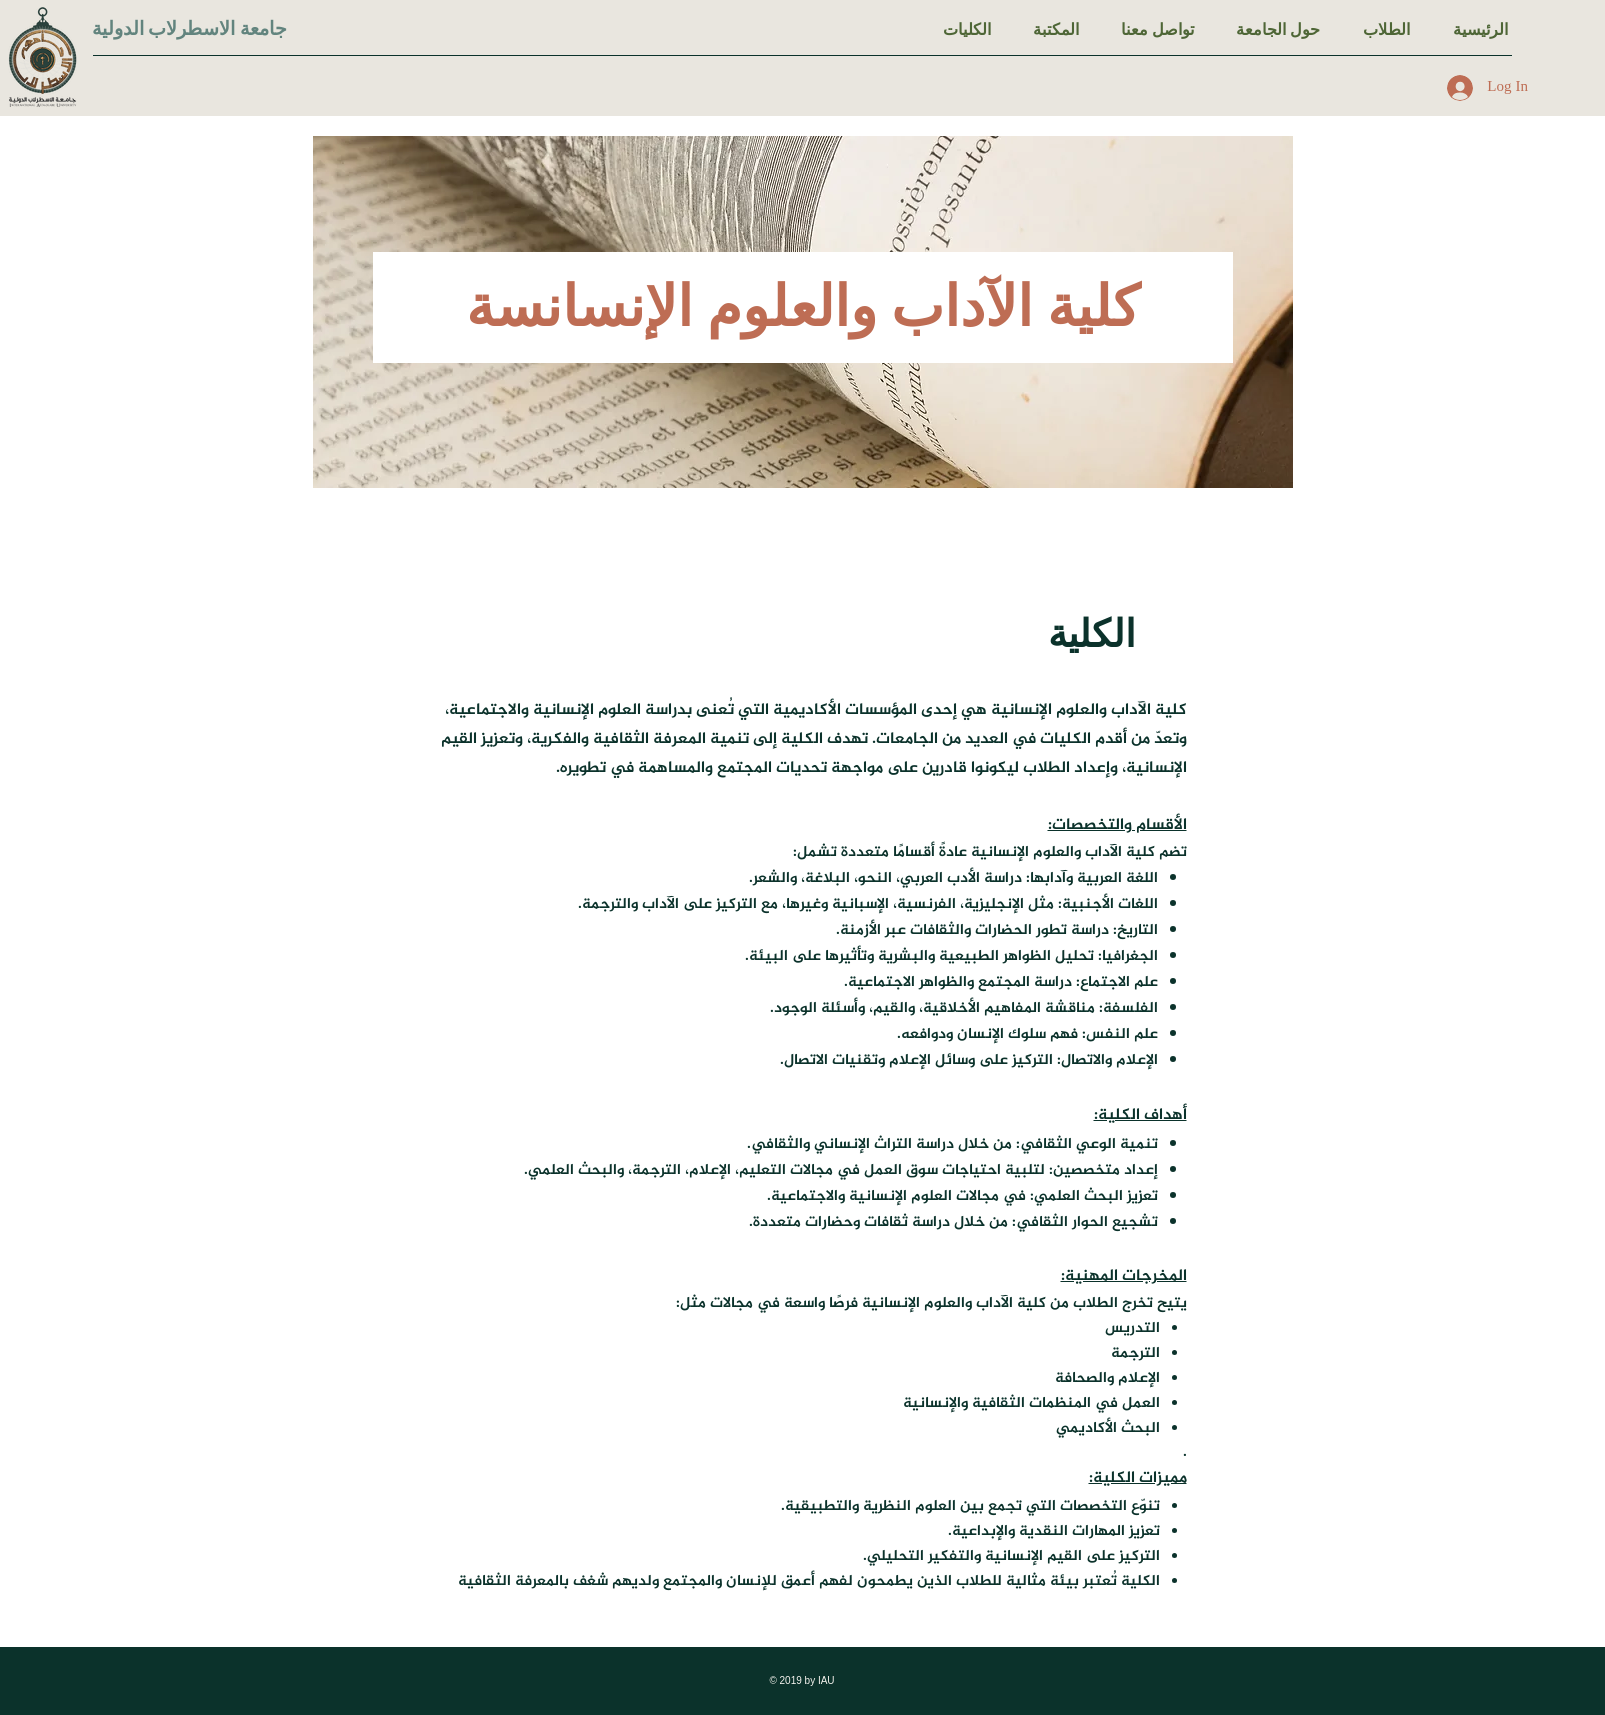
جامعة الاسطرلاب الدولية (190, 28)
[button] (1386, 30)
